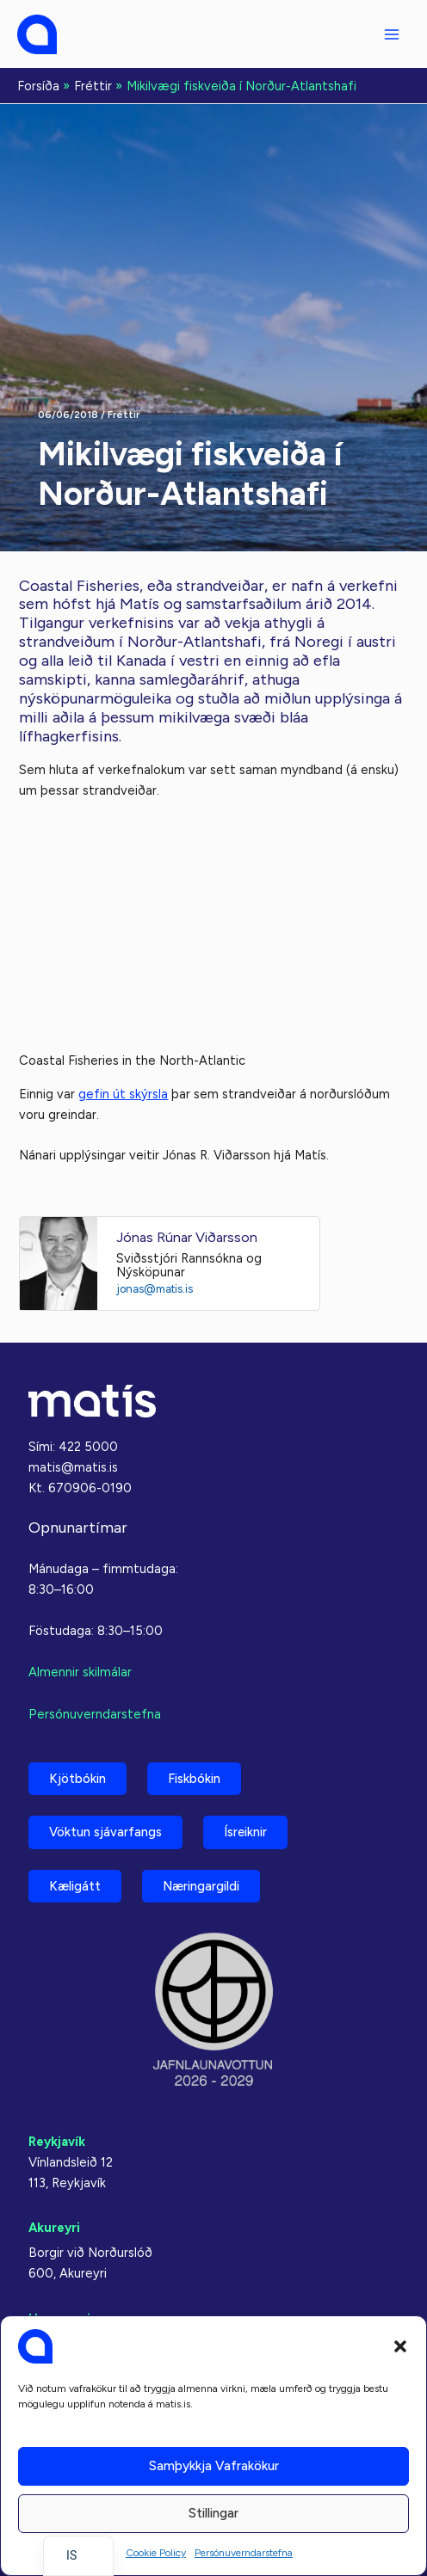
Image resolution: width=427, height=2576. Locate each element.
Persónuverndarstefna (244, 2553)
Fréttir (123, 415)
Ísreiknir (245, 1832)
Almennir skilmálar (80, 1672)
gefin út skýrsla (123, 1094)
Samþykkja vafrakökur (214, 2466)
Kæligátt (75, 1886)
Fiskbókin (194, 1778)
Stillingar (213, 2513)
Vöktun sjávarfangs (105, 1832)
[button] (400, 2346)
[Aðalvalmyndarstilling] (392, 34)
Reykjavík (56, 2141)
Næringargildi (201, 1886)
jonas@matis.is (154, 1288)
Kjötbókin (77, 1778)
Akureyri (54, 2227)
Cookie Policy (156, 2553)
